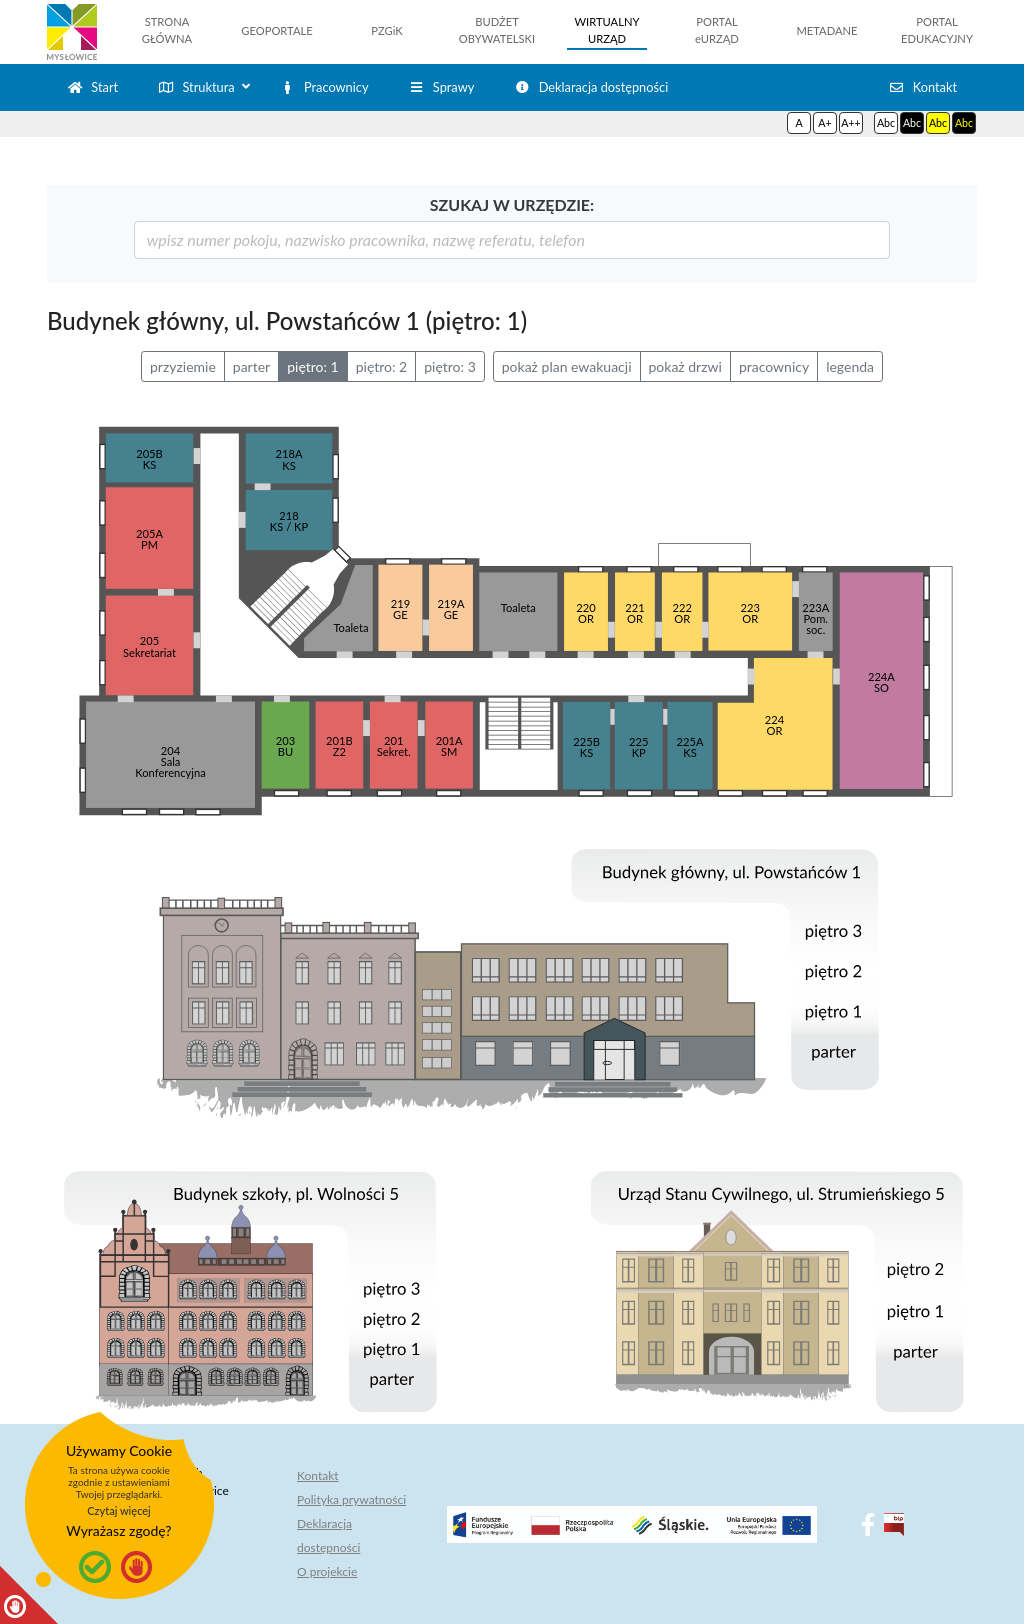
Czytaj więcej (119, 1510)
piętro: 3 (450, 366)
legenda (850, 366)
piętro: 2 (382, 366)
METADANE (826, 30)
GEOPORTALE (276, 30)
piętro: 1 (313, 366)
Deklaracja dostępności (328, 1535)
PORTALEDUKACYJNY (937, 30)
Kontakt (318, 1475)
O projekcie (327, 1571)
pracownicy (774, 366)
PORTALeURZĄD (717, 30)
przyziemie (183, 366)
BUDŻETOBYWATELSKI (497, 30)
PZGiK (386, 30)
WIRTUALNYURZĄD (607, 30)
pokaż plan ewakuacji (567, 366)
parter (251, 366)
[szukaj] (512, 240)
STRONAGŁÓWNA (167, 30)
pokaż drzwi (685, 366)
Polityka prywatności (351, 1499)
